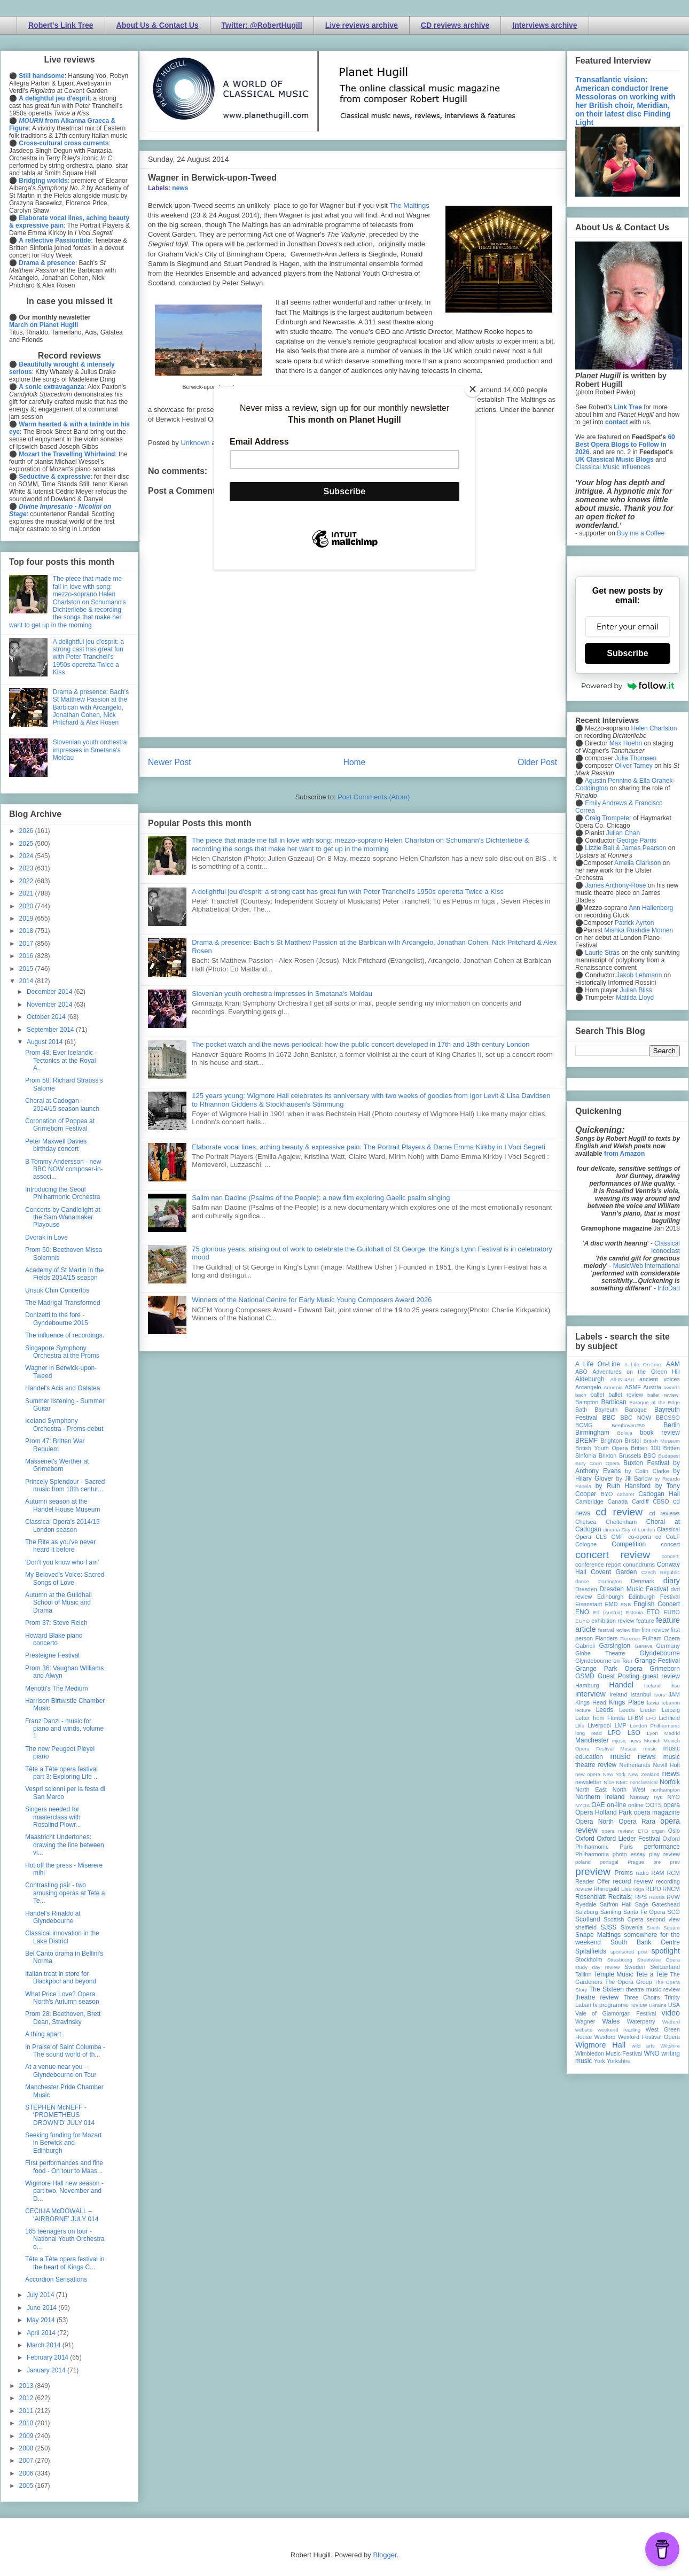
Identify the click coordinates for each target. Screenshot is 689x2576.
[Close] (473, 389)
